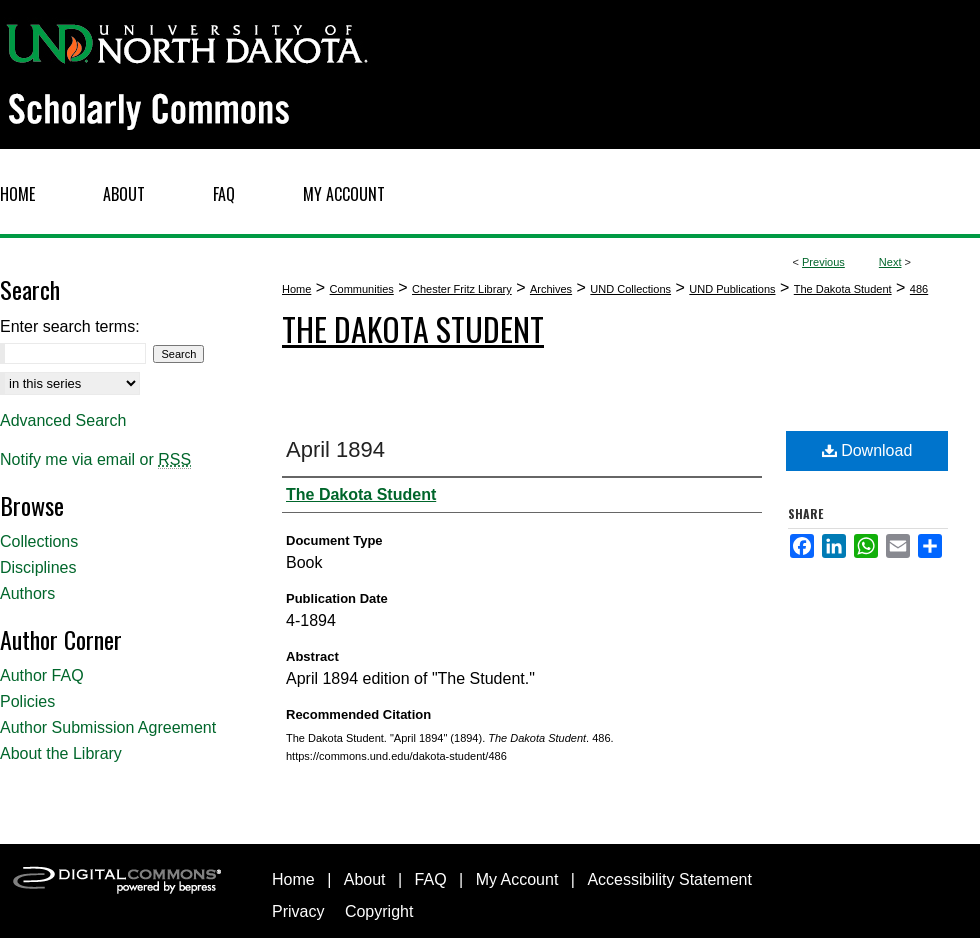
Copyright (379, 911)
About (365, 879)
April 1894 (335, 449)
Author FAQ (42, 675)
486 (919, 289)
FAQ (431, 879)
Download (867, 450)
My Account (517, 879)
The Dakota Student (843, 289)
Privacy (298, 911)
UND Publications (732, 289)
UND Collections (630, 289)
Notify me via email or (95, 460)
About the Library (61, 753)
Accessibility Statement (669, 879)
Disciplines (38, 567)
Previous (823, 262)
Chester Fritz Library (462, 289)
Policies (27, 701)
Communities (362, 289)
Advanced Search (63, 420)
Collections (39, 541)
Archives (551, 289)
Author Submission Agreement (108, 727)
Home (296, 289)
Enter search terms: (70, 326)
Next (890, 262)
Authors (27, 593)
